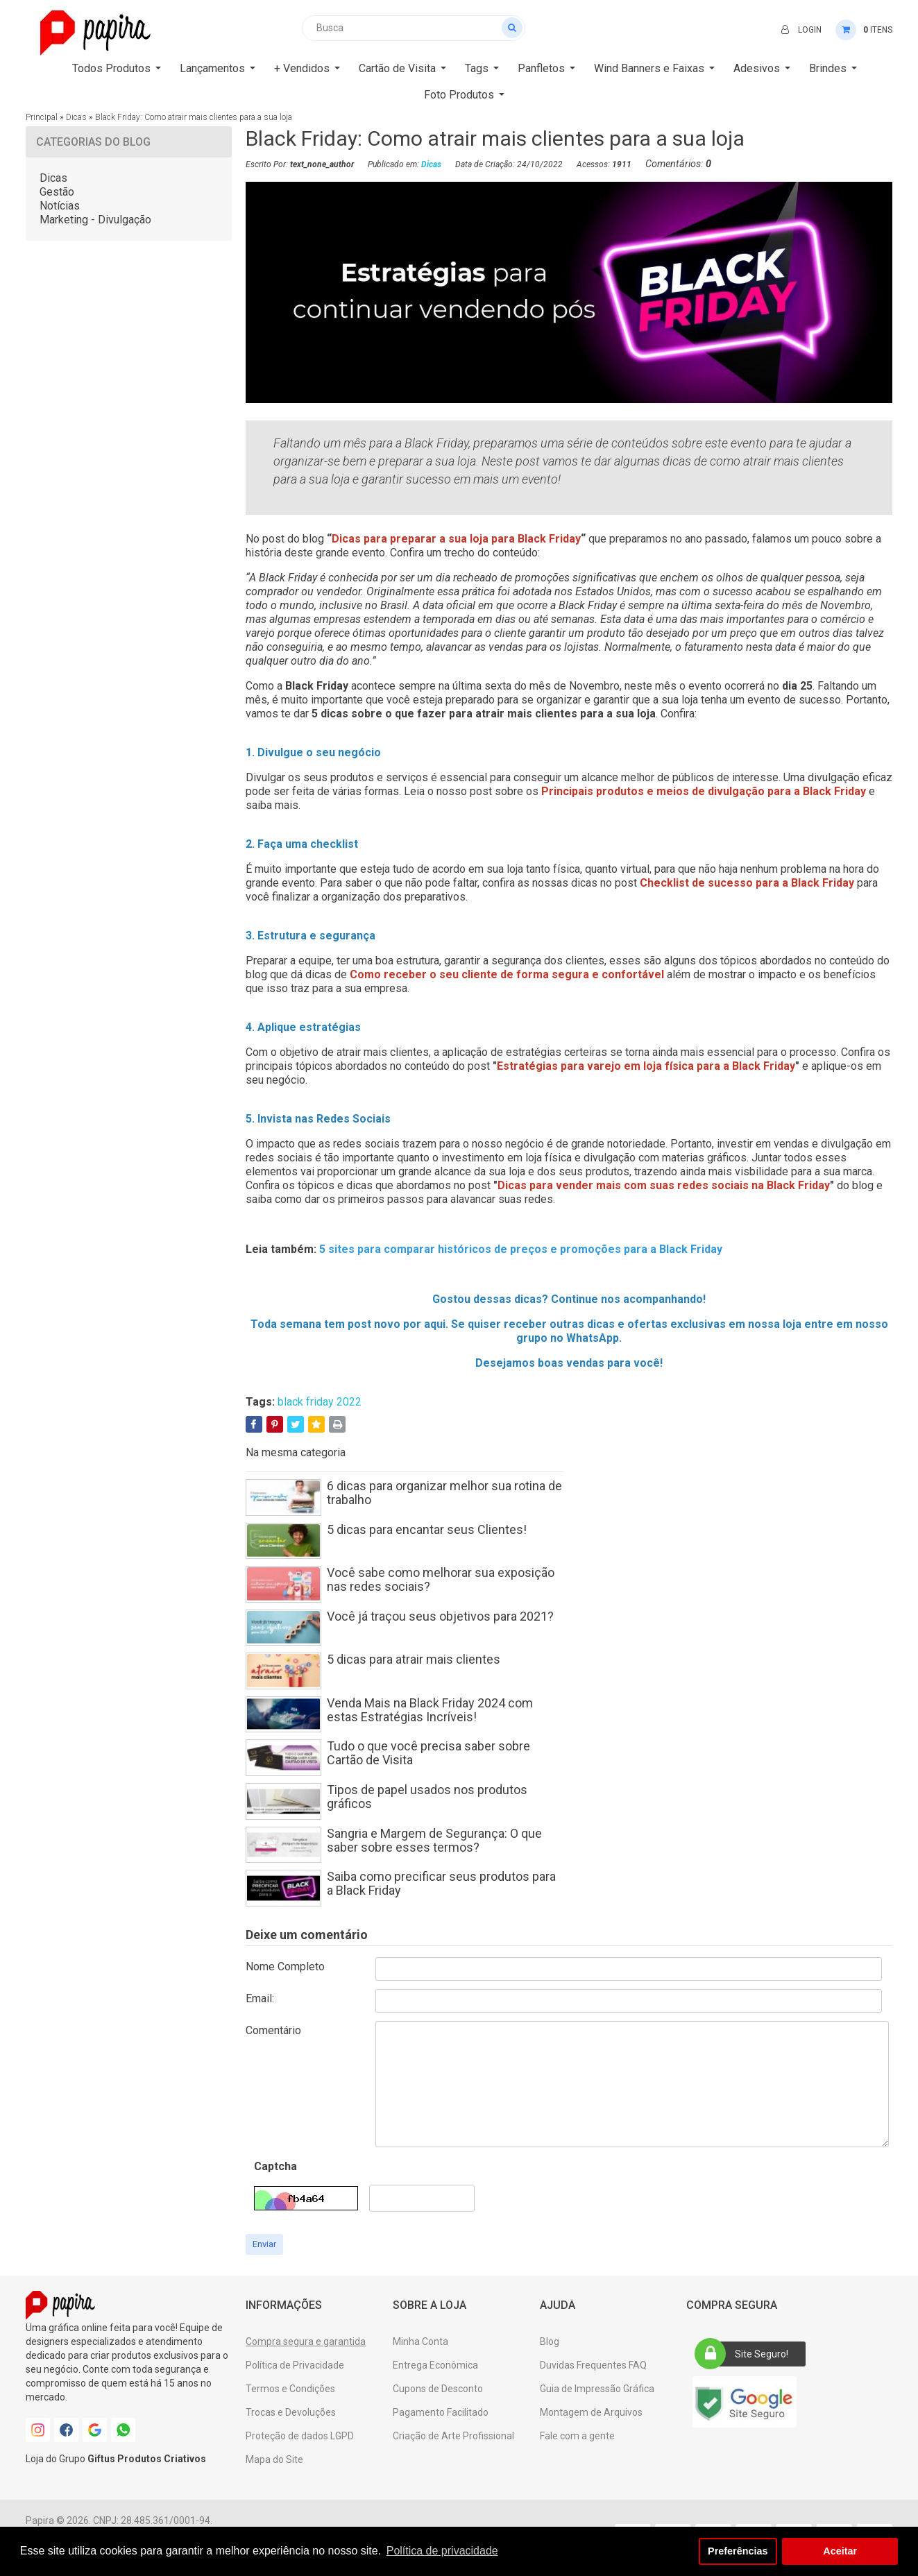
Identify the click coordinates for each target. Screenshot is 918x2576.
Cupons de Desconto (438, 2388)
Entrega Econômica (435, 2365)
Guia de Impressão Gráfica (597, 2388)
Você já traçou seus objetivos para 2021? (440, 1616)
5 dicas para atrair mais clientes (413, 1659)
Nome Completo (285, 1966)
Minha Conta (420, 2341)
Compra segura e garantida (306, 2341)
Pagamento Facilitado (440, 2412)
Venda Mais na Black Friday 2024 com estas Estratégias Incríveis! (430, 1710)
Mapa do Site (274, 2459)
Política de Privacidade (295, 2365)
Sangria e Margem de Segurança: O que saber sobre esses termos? (434, 1840)
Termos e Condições (290, 2388)
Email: (260, 1998)
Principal (42, 117)
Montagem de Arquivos (591, 2412)
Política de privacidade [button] (442, 2551)
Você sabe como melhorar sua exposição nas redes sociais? (440, 1579)
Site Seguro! (746, 2354)
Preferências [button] (737, 2551)
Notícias (60, 205)
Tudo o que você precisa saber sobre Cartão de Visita (428, 1753)
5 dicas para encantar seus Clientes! (427, 1529)
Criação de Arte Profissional (453, 2435)
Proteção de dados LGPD (300, 2435)
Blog (549, 2341)
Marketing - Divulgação (95, 219)
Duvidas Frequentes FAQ (593, 2365)
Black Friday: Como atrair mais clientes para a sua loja (193, 117)
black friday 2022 (320, 1401)
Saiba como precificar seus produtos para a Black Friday (441, 1883)
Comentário (273, 2030)
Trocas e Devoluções (291, 2412)
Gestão (57, 191)
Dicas (76, 117)
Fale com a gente (577, 2435)
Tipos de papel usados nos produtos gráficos (427, 1796)
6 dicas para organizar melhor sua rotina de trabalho (444, 1492)
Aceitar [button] (840, 2551)
